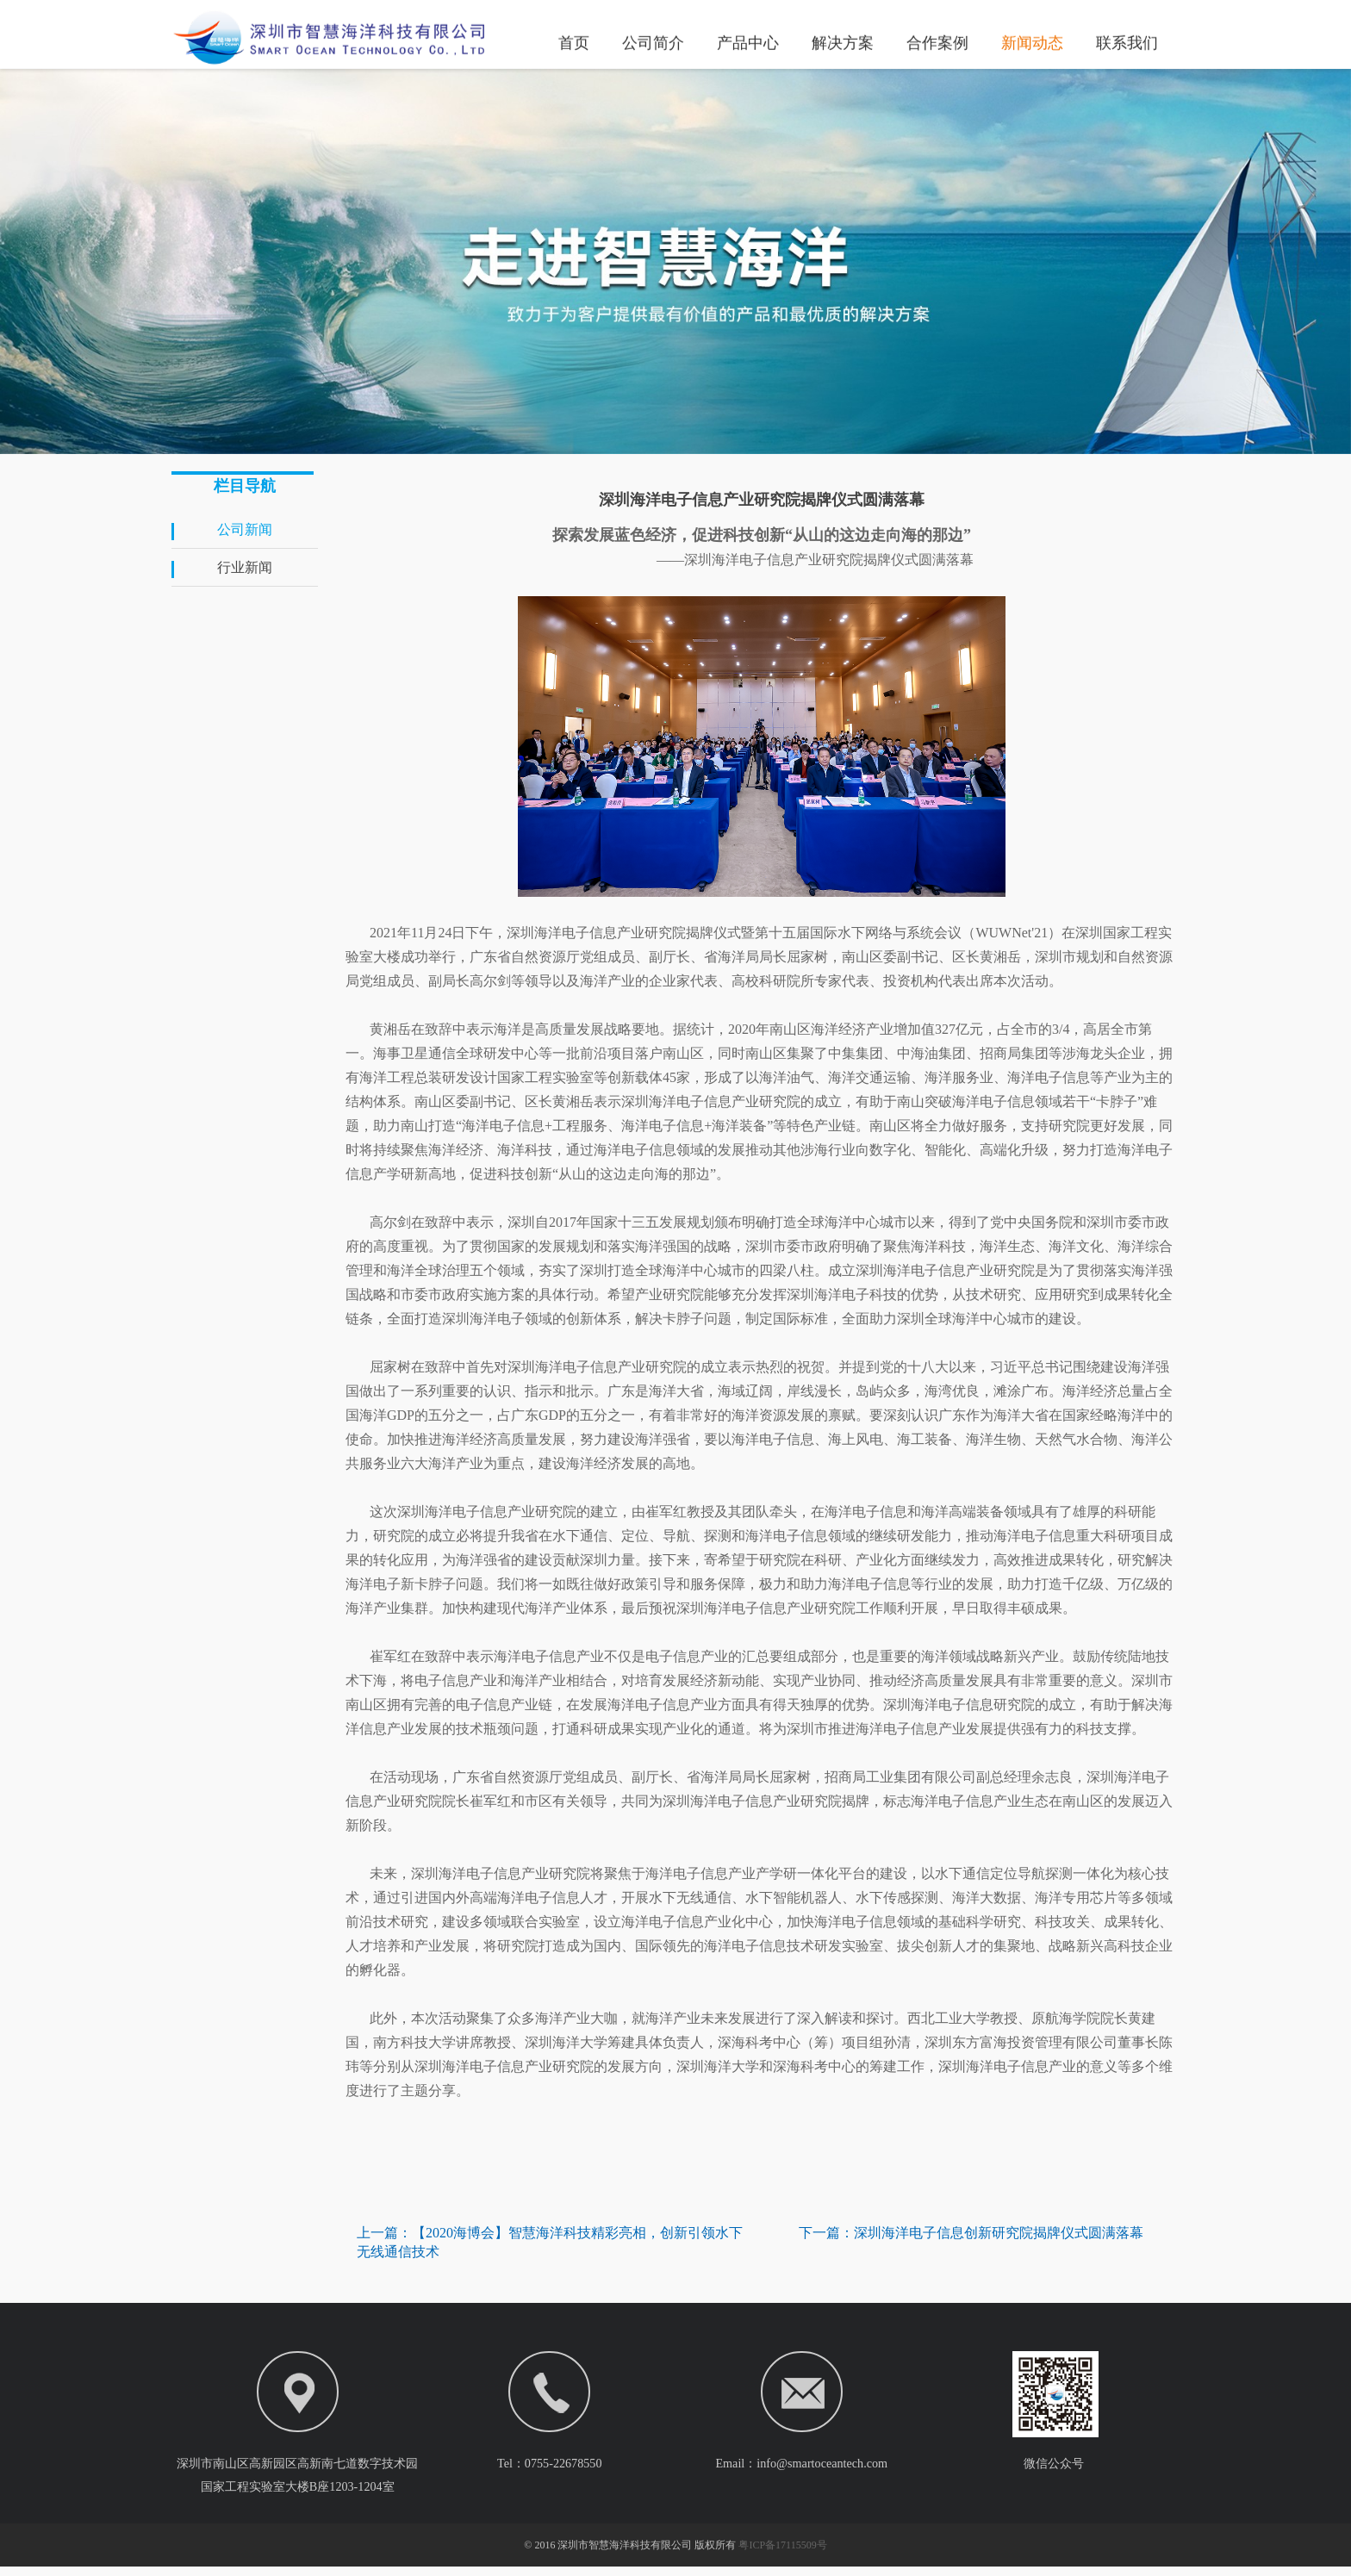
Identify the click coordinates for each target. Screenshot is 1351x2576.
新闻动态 (1032, 41)
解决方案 (843, 41)
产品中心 (748, 41)
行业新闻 (244, 567)
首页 (573, 41)
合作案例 (937, 41)
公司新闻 (244, 529)
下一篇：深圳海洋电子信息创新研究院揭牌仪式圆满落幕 (971, 2232)
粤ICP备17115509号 (782, 2554)
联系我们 (1127, 41)
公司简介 (653, 41)
